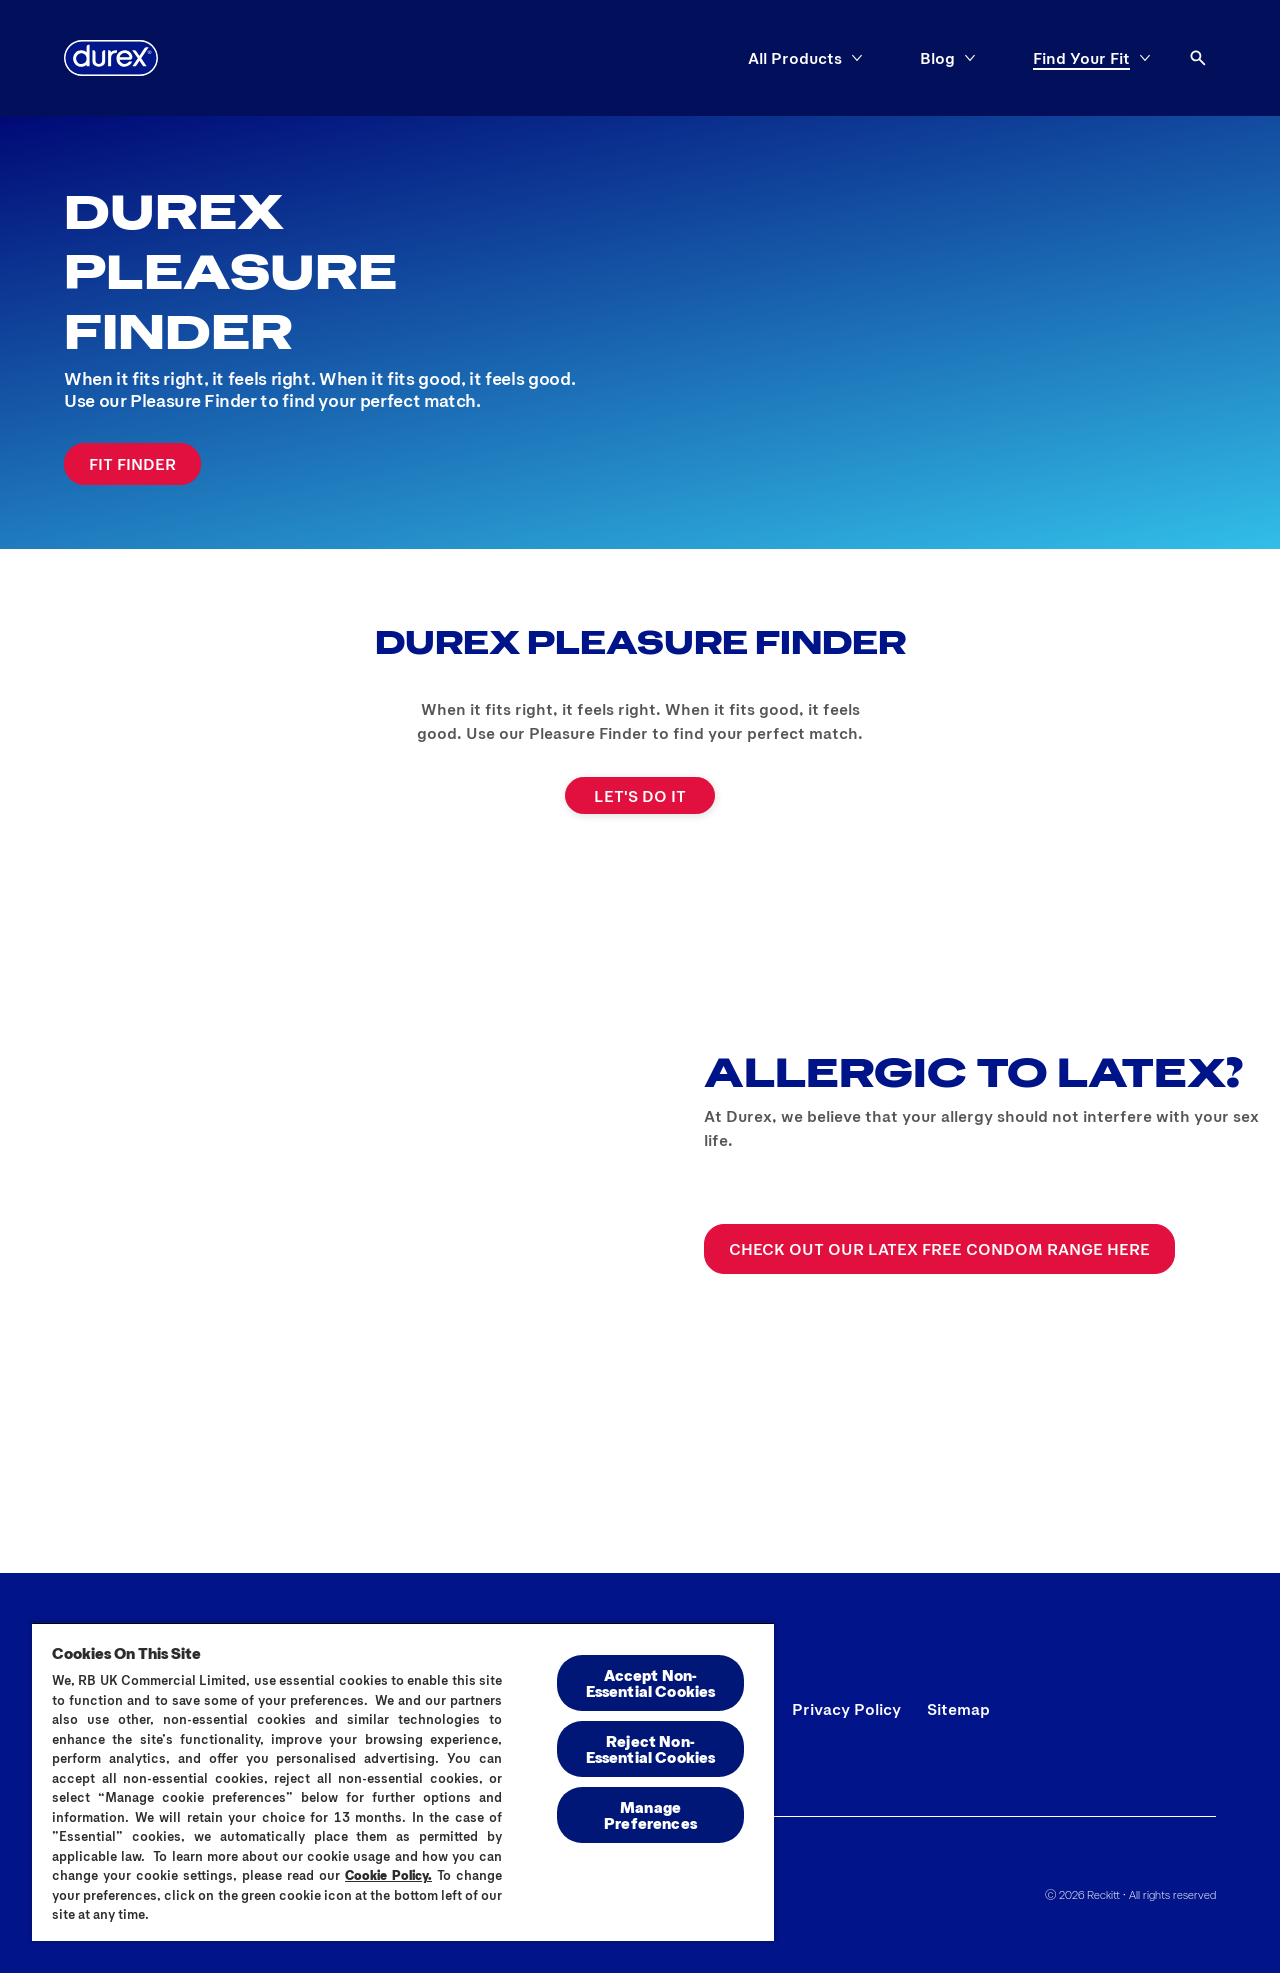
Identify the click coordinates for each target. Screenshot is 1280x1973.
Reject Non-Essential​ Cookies (651, 1748)
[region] (403, 1781)
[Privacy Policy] (846, 1709)
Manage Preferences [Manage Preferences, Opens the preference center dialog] (650, 1814)
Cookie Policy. (388, 1875)
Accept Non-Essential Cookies (651, 1682)
